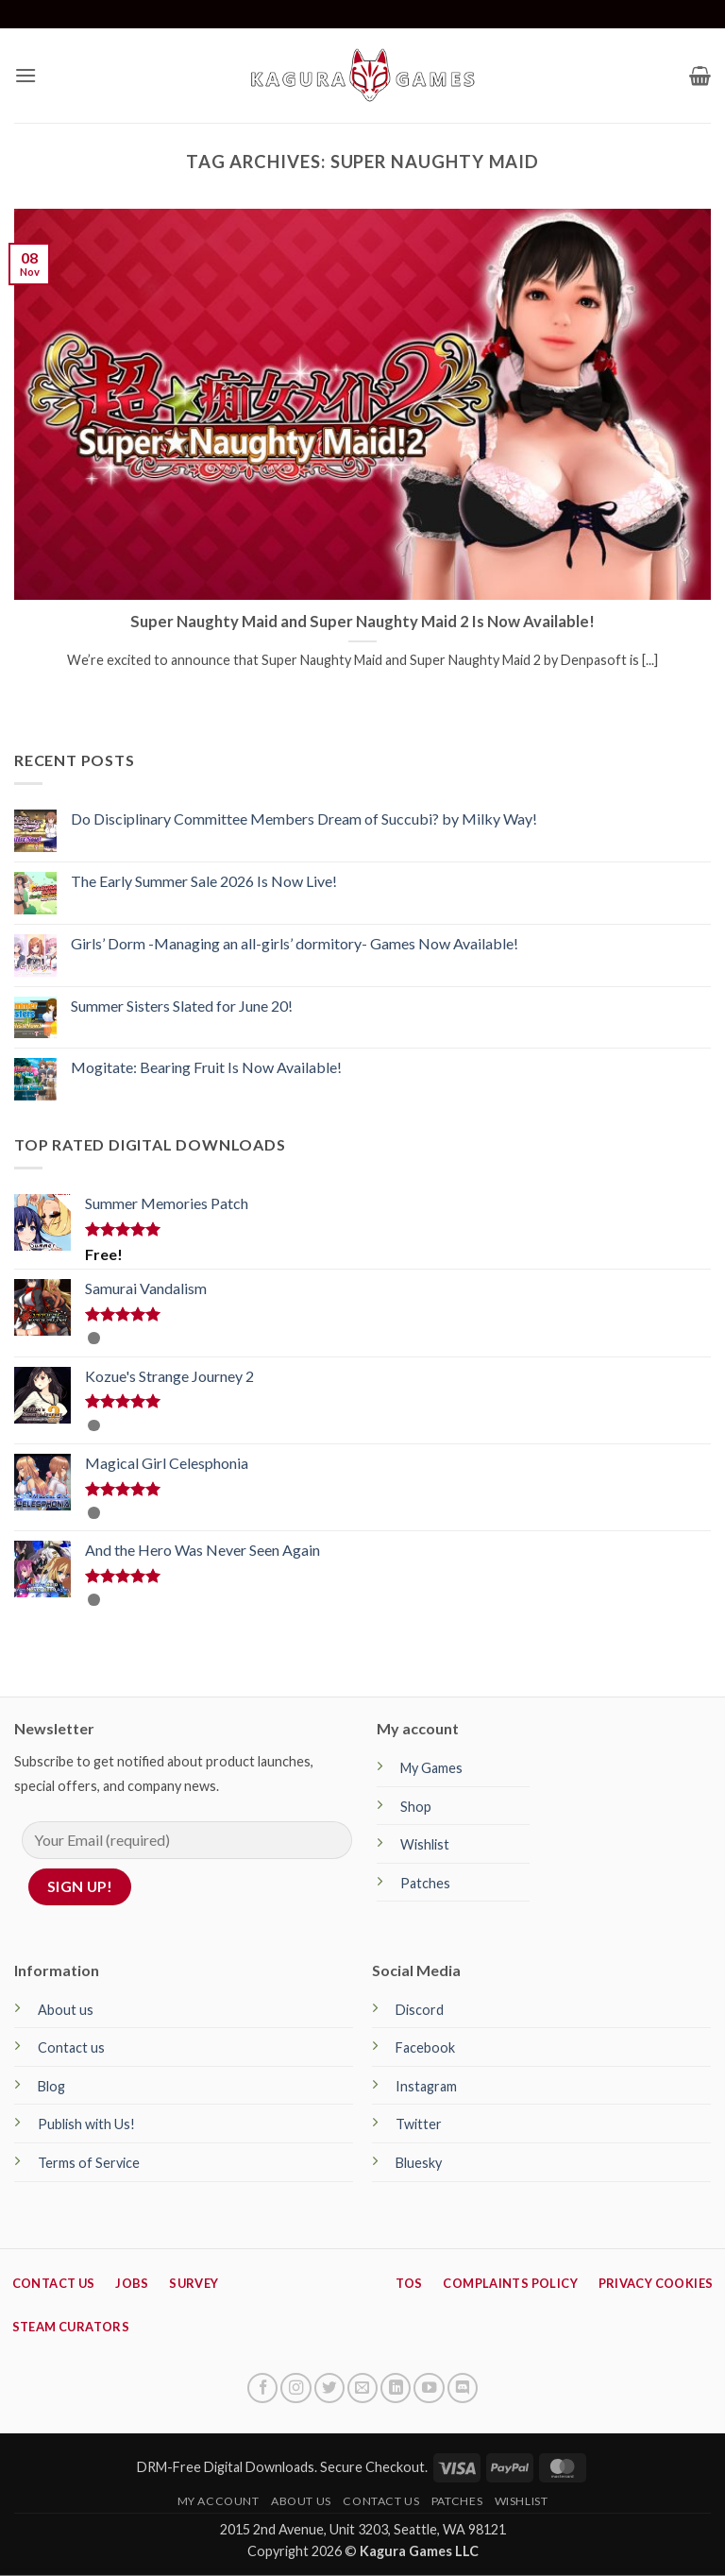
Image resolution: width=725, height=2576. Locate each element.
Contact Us (381, 2501)
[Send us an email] (362, 2388)
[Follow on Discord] (462, 2388)
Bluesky (419, 2163)
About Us (301, 2501)
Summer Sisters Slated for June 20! (182, 1006)
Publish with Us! (86, 2124)
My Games (431, 1768)
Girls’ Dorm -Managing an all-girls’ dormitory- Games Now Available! (294, 943)
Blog (51, 2086)
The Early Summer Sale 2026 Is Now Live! (204, 881)
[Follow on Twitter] (329, 2388)
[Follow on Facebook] (262, 2388)
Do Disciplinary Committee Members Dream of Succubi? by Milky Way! (304, 818)
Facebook (425, 2047)
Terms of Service (89, 2163)
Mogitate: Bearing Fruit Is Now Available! (206, 1067)
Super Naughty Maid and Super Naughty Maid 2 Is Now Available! (362, 621)
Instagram (426, 2086)
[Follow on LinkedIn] (395, 2388)
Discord (420, 2010)
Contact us (71, 2047)
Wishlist (424, 1844)
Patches (425, 1883)
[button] (25, 75)
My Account (218, 2501)
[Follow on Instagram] (295, 2388)
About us (65, 2010)
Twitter (419, 2124)
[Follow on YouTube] (428, 2388)
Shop (415, 1807)
